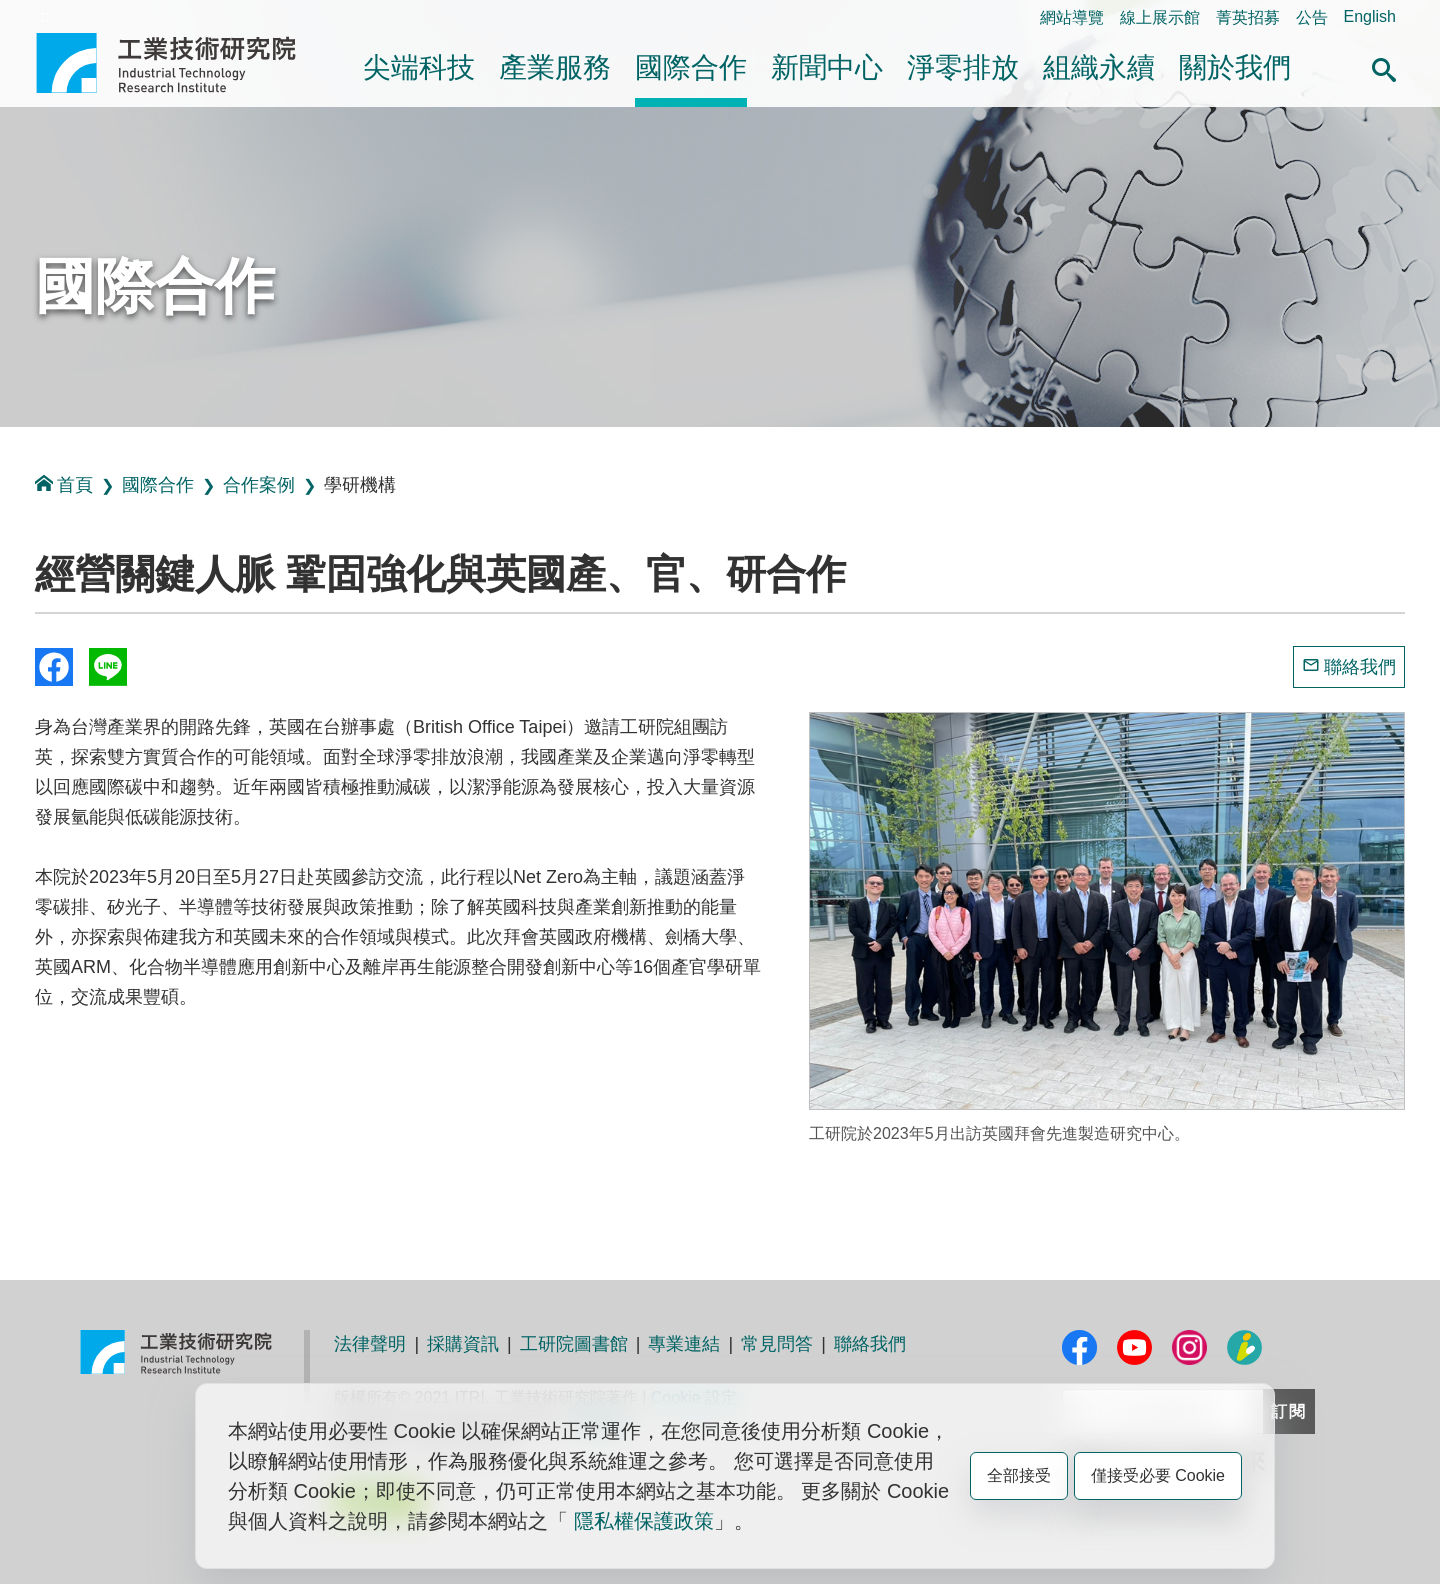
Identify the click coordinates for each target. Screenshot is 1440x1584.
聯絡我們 (1360, 667)
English (1370, 16)
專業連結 (684, 1344)
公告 (1312, 17)
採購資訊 (463, 1344)
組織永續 (1099, 67)
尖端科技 (419, 67)
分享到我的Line (108, 667)
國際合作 (691, 67)
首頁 (64, 484)
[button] (1384, 67)
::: (42, 16)
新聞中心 (827, 67)
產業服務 (555, 67)
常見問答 (777, 1344)
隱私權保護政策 (644, 1521)
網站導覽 (1072, 17)
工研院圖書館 (574, 1344)
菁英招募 (1248, 17)
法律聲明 (370, 1344)
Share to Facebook (54, 667)
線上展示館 (1160, 17)
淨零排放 (963, 67)
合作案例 (259, 485)
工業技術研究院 (180, 63)
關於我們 (1235, 67)
